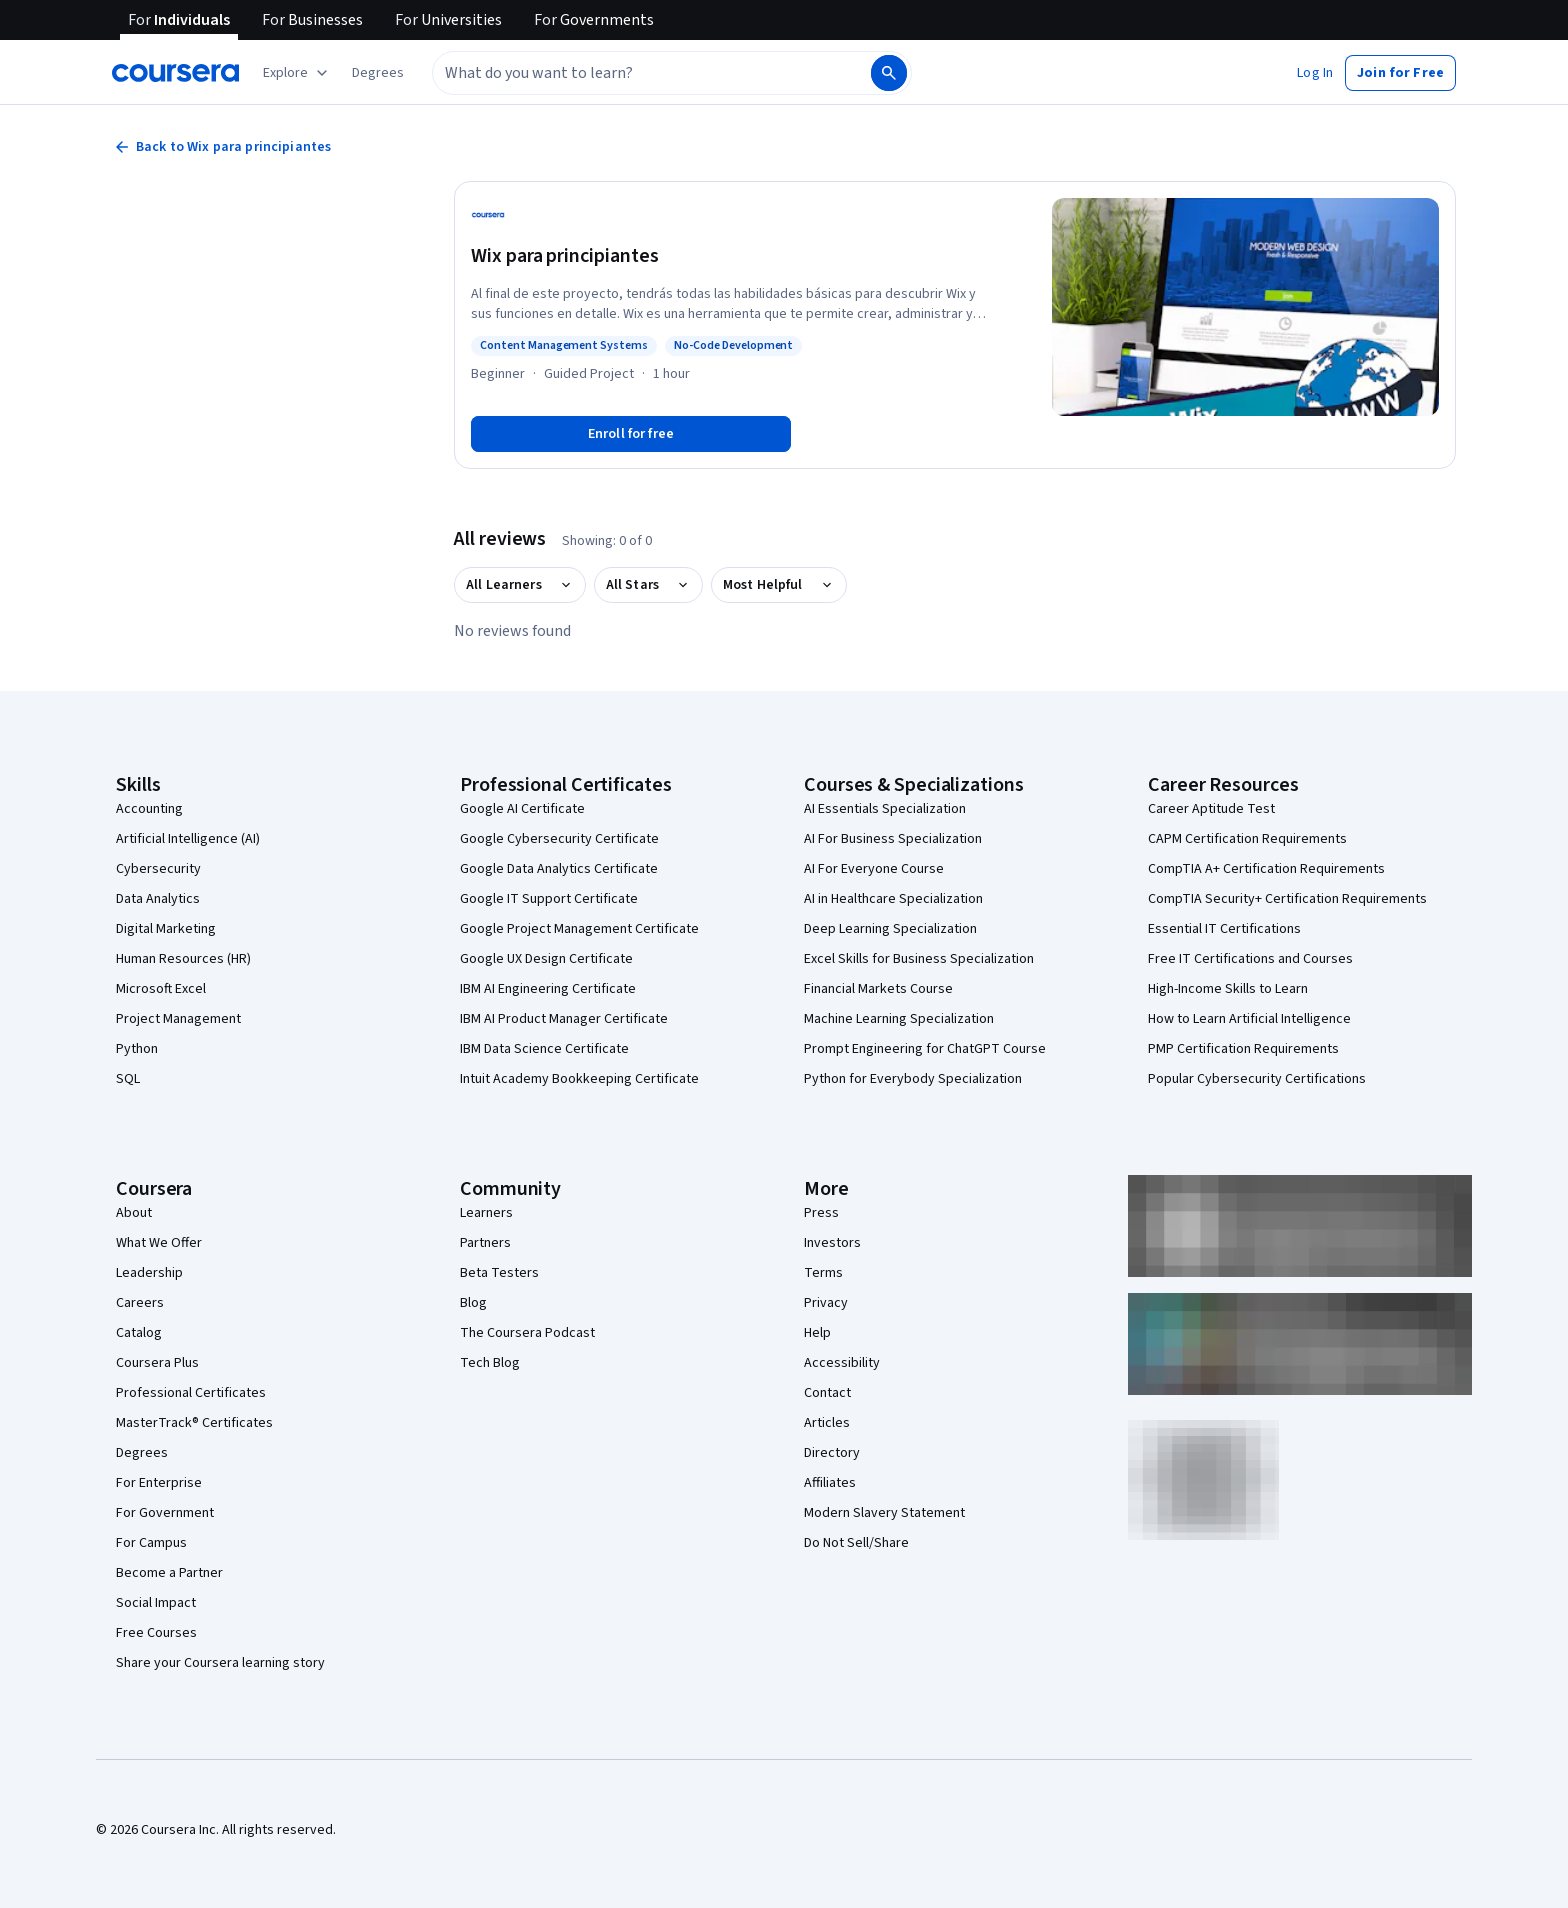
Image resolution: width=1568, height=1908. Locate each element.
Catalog (139, 1333)
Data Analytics (158, 899)
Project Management (178, 1019)
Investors (832, 1243)
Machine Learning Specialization (899, 1019)
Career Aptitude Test (1211, 809)
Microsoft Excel (161, 989)
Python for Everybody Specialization (913, 1079)
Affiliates (830, 1483)
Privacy (826, 1303)
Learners (486, 1213)
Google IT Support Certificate (549, 899)
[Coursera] (175, 73)
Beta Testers (499, 1273)
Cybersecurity (158, 869)
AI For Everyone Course (874, 869)
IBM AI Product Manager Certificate (564, 1019)
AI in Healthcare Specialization (893, 899)
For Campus (151, 1543)
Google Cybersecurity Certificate (559, 839)
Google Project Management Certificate (579, 929)
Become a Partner (169, 1573)
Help (817, 1333)
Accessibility (842, 1363)
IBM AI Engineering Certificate (548, 989)
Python (137, 1049)
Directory (832, 1453)
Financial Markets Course (878, 989)
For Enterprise (159, 1483)
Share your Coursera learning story (220, 1663)
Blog (473, 1303)
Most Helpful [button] (763, 585)
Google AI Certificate (522, 809)
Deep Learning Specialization (890, 929)
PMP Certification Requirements (1243, 1049)
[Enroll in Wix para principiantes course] (631, 434)
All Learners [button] (504, 585)
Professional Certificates (191, 1393)
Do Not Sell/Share (856, 1543)
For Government (165, 1513)
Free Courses (156, 1633)
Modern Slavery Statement (884, 1513)
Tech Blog (490, 1363)
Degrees (142, 1453)
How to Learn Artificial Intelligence (1249, 1019)
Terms (823, 1273)
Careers (140, 1303)
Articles (827, 1423)
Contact (827, 1393)
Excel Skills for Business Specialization (919, 959)
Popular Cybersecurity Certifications (1257, 1079)
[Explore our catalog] (297, 73)
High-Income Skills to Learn (1228, 989)
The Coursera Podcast (527, 1333)
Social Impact (156, 1603)
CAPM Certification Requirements (1247, 839)
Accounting (149, 809)
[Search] (889, 73)
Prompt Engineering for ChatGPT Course (925, 1049)
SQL (128, 1079)
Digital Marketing (166, 929)
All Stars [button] (632, 585)
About (134, 1213)
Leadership (149, 1273)
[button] (378, 73)
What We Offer (159, 1243)
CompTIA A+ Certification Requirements (1266, 869)
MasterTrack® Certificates (194, 1423)
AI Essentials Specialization (885, 809)
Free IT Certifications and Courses (1250, 959)
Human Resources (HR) (183, 959)
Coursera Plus (157, 1363)
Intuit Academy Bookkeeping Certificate (579, 1079)
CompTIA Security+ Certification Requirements (1287, 899)
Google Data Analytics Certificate (559, 869)
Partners (485, 1243)
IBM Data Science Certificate (544, 1049)
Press (821, 1213)
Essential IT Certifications (1224, 929)
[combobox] (630, 73)
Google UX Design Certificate (546, 959)
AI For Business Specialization (893, 839)
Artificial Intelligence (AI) (188, 839)
